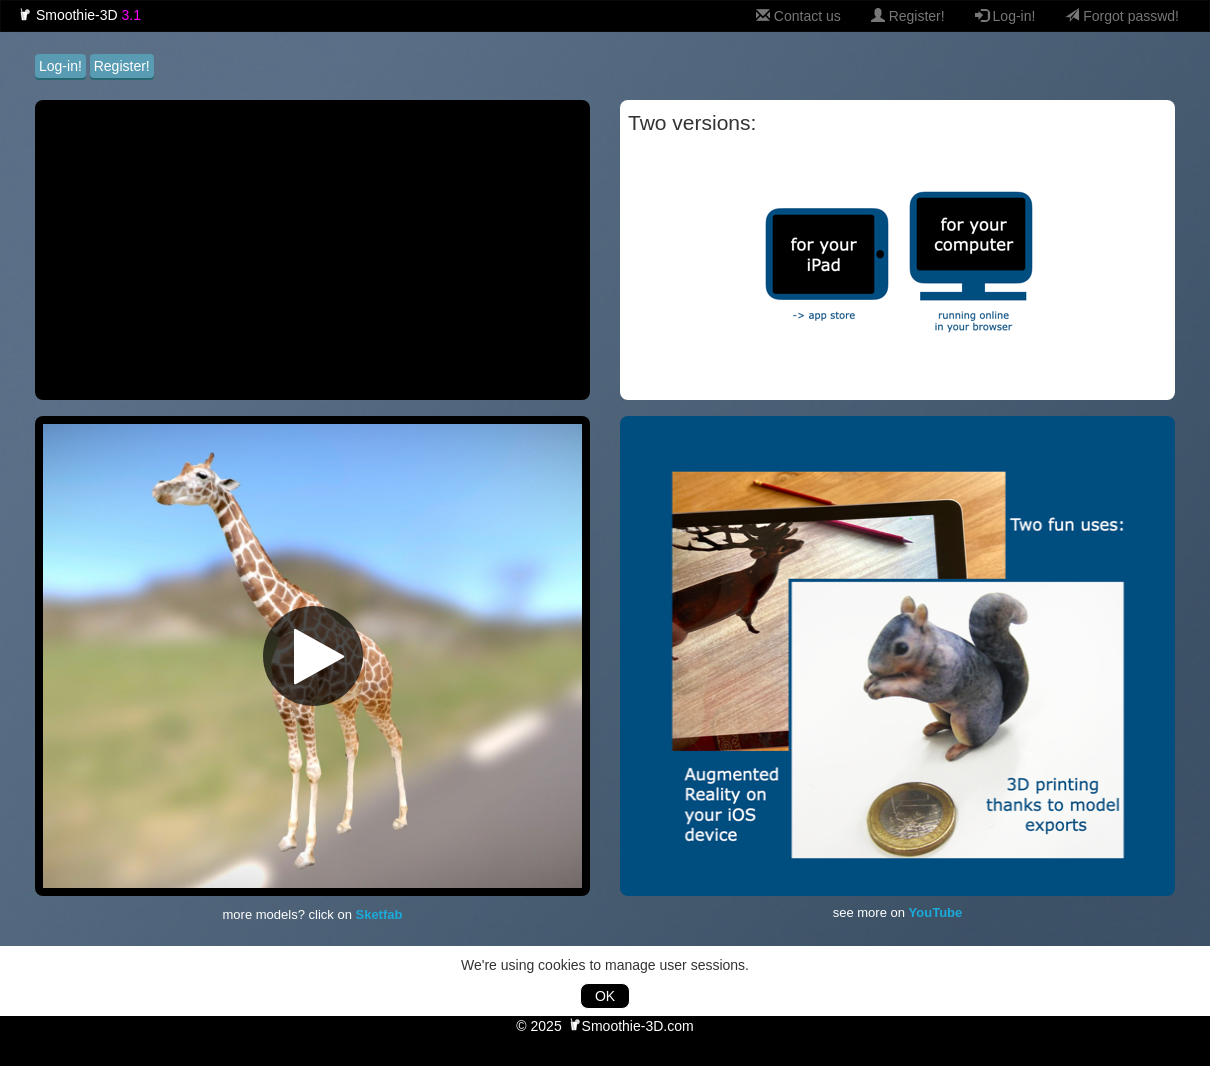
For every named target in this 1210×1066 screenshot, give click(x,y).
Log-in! (1005, 16)
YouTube (936, 912)
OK (605, 996)
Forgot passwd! (1122, 16)
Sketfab (378, 914)
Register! (908, 16)
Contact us (798, 16)
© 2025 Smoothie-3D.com (604, 1026)
